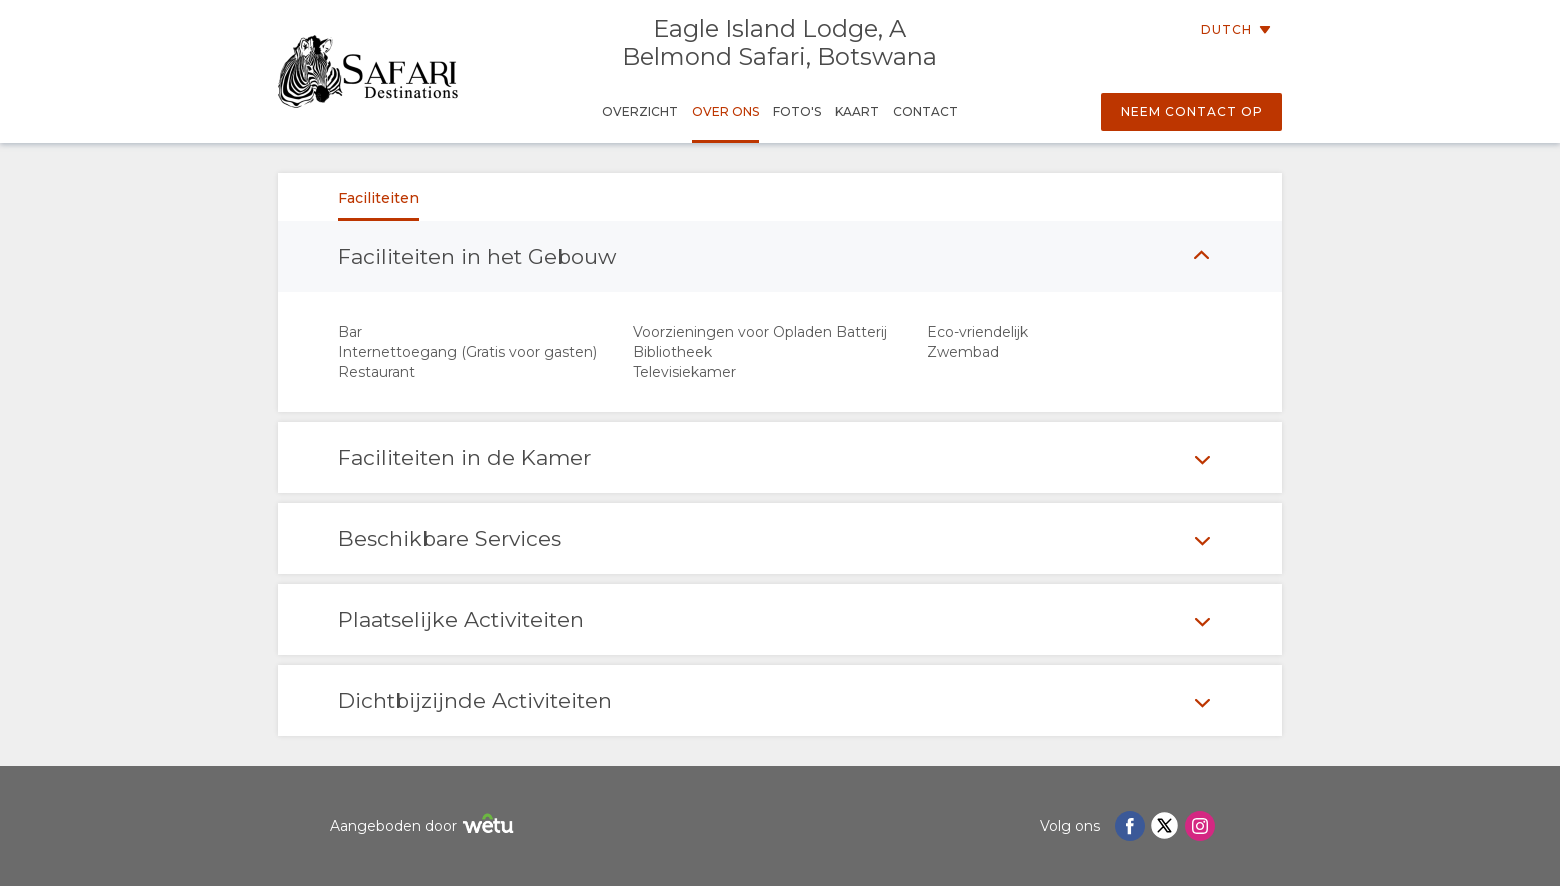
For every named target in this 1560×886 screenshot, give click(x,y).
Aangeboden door (424, 826)
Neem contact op (1192, 111)
